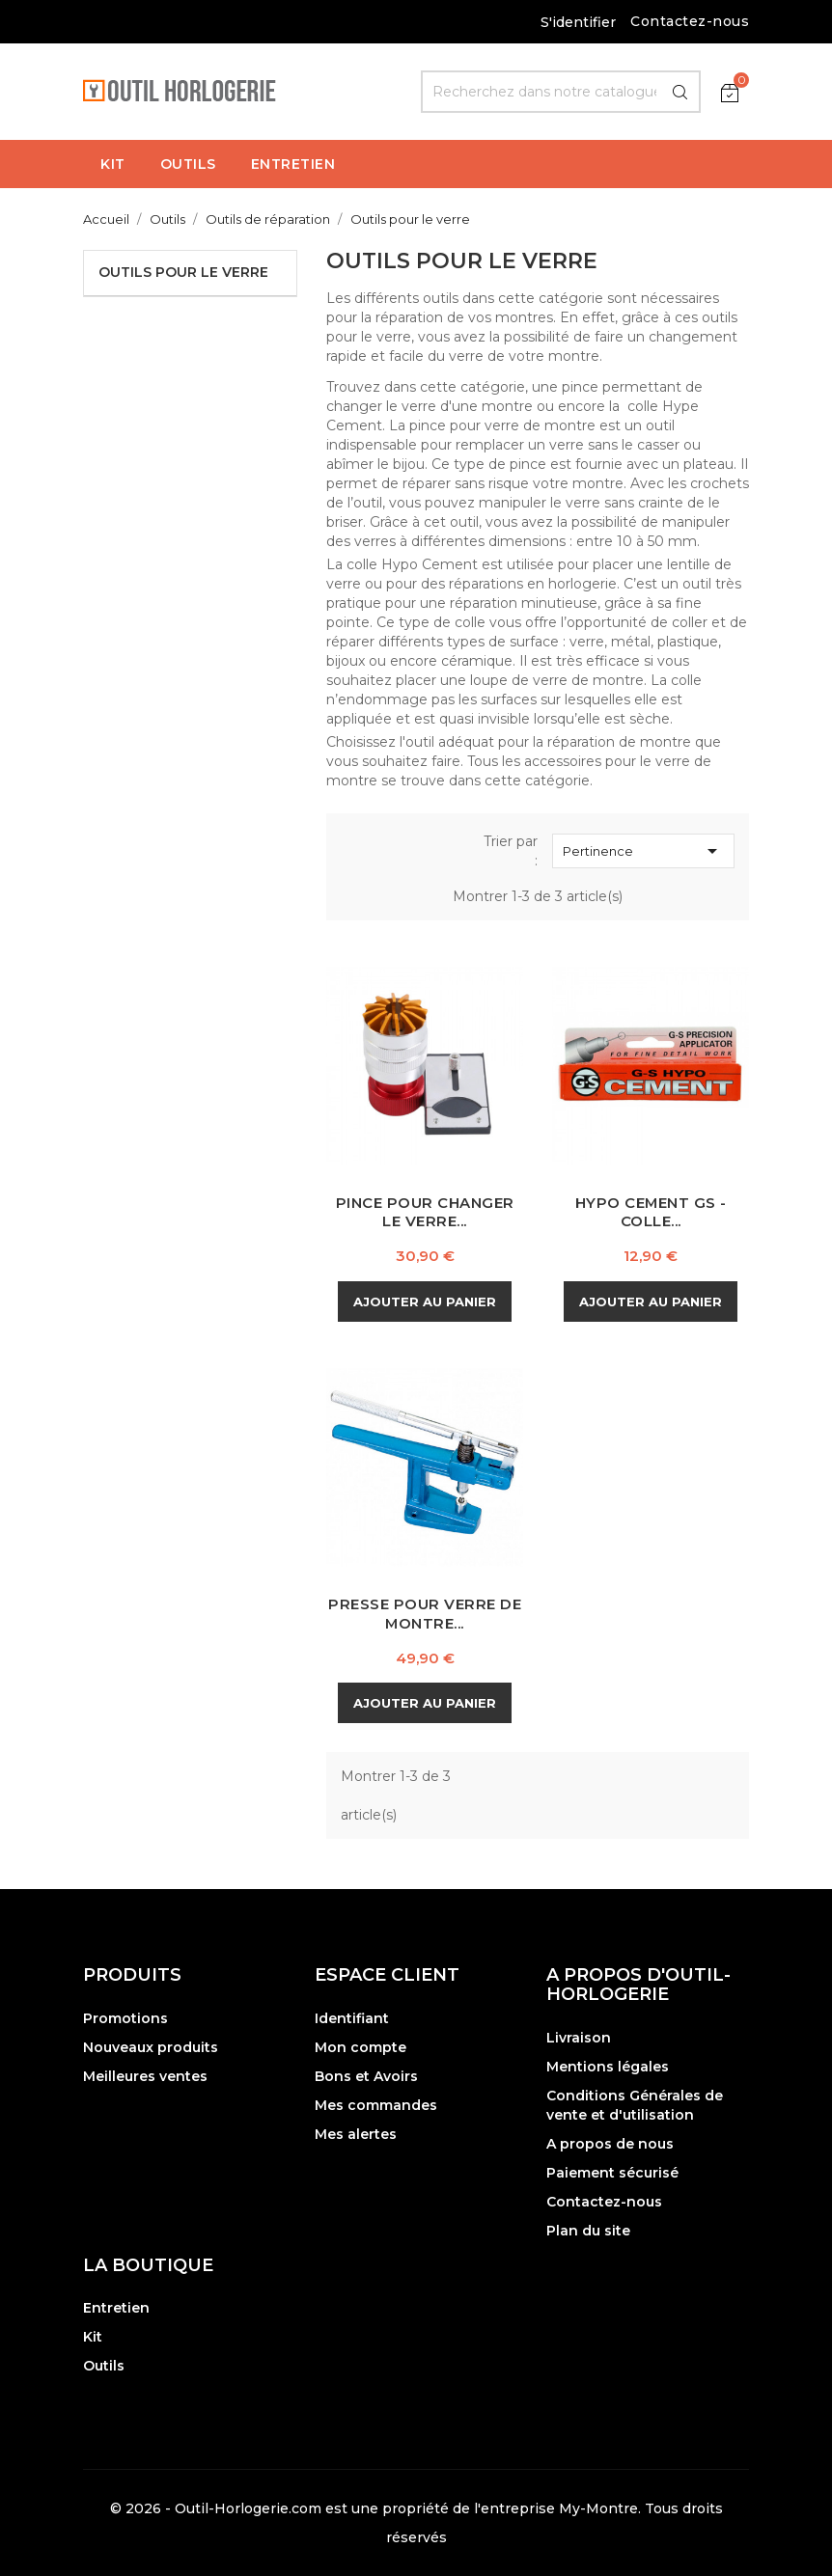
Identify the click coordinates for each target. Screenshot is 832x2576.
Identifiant (352, 2018)
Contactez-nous (689, 21)
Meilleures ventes (145, 2076)
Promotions (125, 2018)
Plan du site (588, 2230)
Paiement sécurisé (612, 2172)
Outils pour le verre (183, 272)
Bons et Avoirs (366, 2076)
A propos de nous (610, 2143)
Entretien (116, 2307)
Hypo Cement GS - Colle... (650, 1212)
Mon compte (360, 2047)
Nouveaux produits (150, 2047)
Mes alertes (356, 2134)
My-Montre (598, 2508)
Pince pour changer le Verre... (425, 1212)
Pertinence (643, 851)
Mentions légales (607, 2066)
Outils (104, 2365)
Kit (92, 2336)
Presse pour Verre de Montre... (424, 1613)
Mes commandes (376, 2105)
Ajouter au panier (424, 1301)
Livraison (578, 2037)
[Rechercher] (561, 91)
